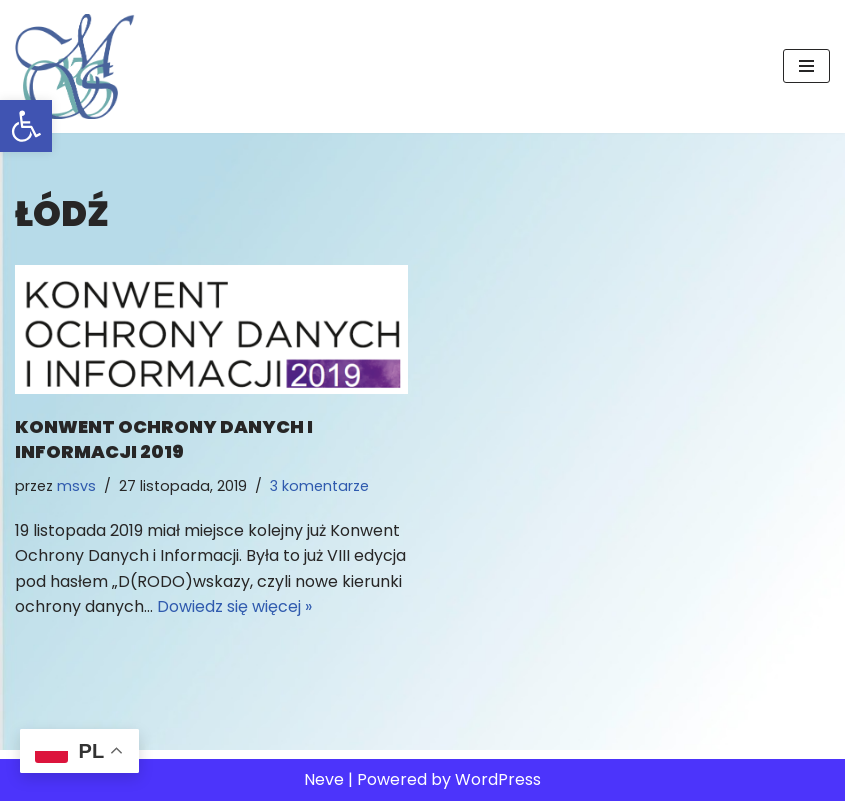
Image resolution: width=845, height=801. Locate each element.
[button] (26, 126)
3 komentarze (319, 486)
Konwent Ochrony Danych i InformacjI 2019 (164, 439)
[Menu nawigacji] (806, 66)
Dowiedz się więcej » (234, 606)
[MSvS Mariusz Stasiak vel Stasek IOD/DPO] (75, 66)
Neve (324, 779)
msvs (76, 486)
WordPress (498, 779)
